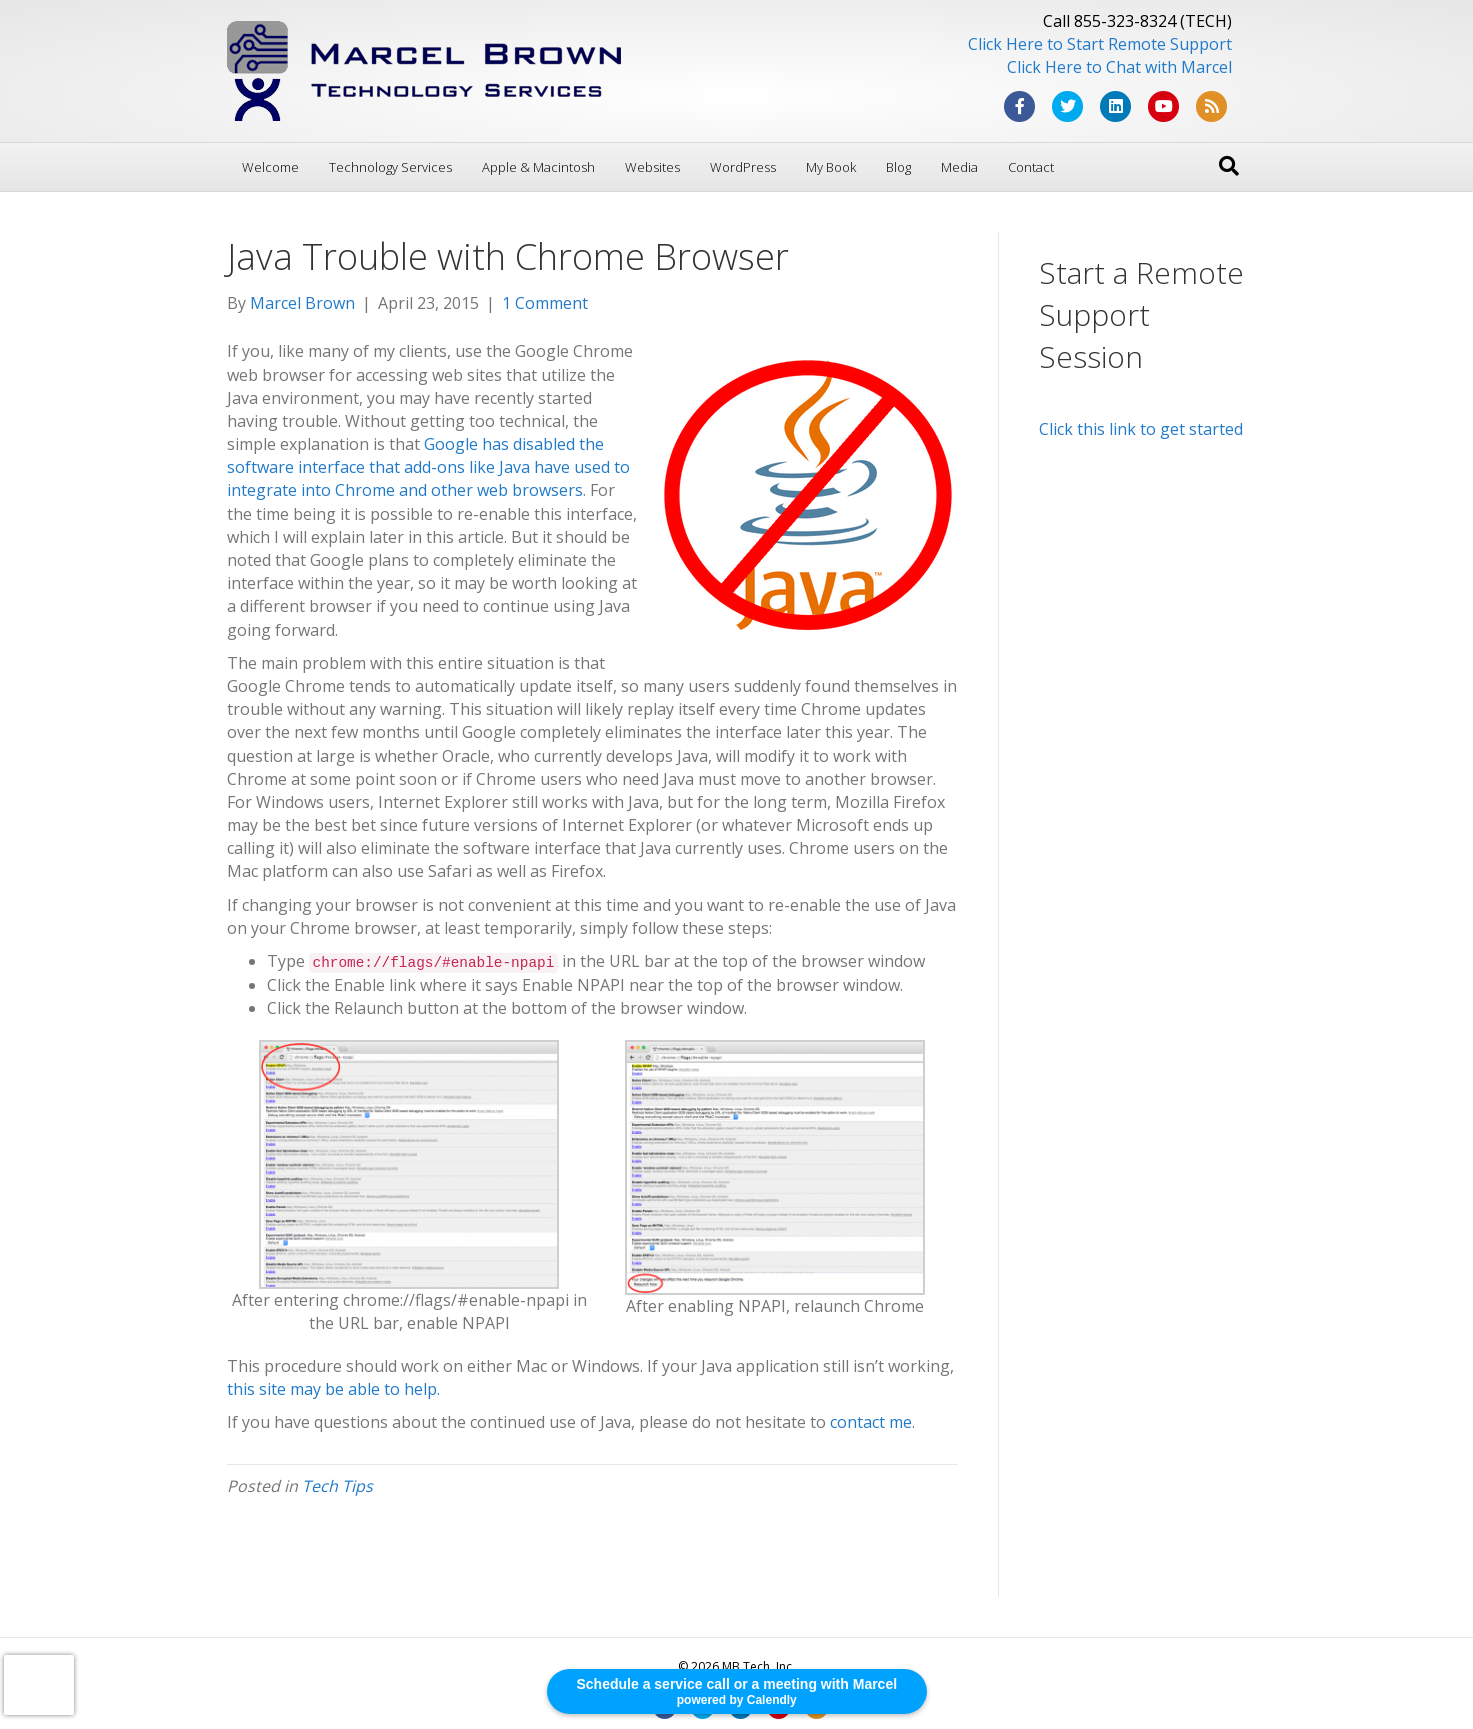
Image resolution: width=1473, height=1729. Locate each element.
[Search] (1229, 166)
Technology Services (390, 167)
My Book (831, 167)
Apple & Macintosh (538, 167)
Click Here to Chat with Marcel (1119, 67)
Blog (898, 167)
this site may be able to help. (333, 1389)
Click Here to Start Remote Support (1100, 44)
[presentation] (39, 1685)
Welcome (270, 167)
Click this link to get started (1141, 429)
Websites (652, 167)
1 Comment (545, 303)
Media (959, 167)
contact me (871, 1422)
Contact (1031, 167)
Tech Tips (337, 1486)
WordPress (743, 167)
